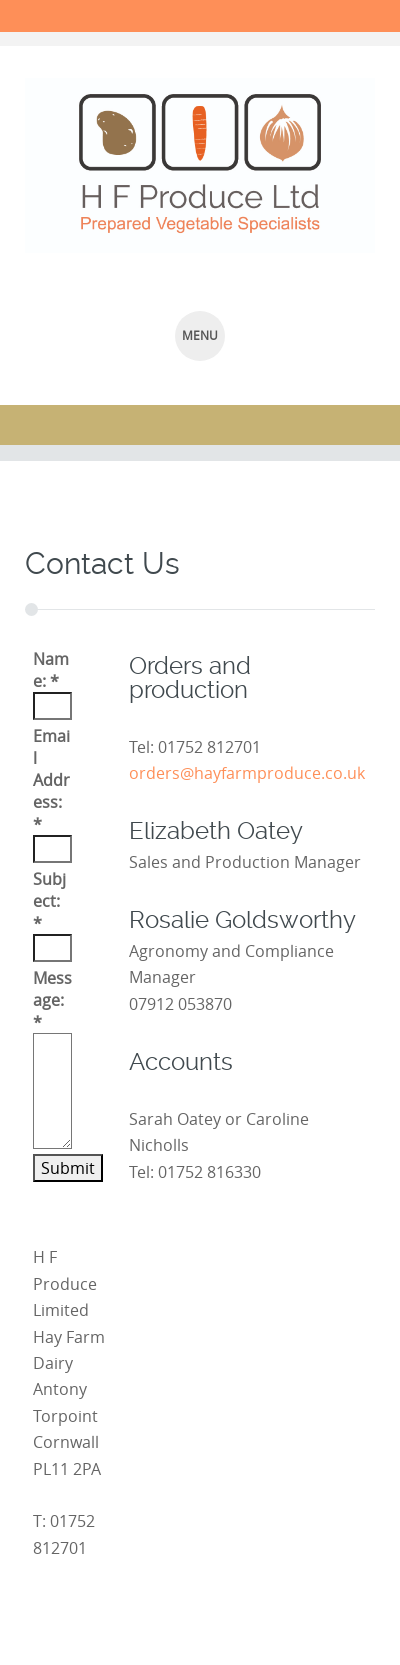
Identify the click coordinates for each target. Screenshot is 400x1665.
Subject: (49, 901)
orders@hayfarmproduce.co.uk (247, 773)
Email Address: (51, 780)
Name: (51, 670)
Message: (52, 1000)
